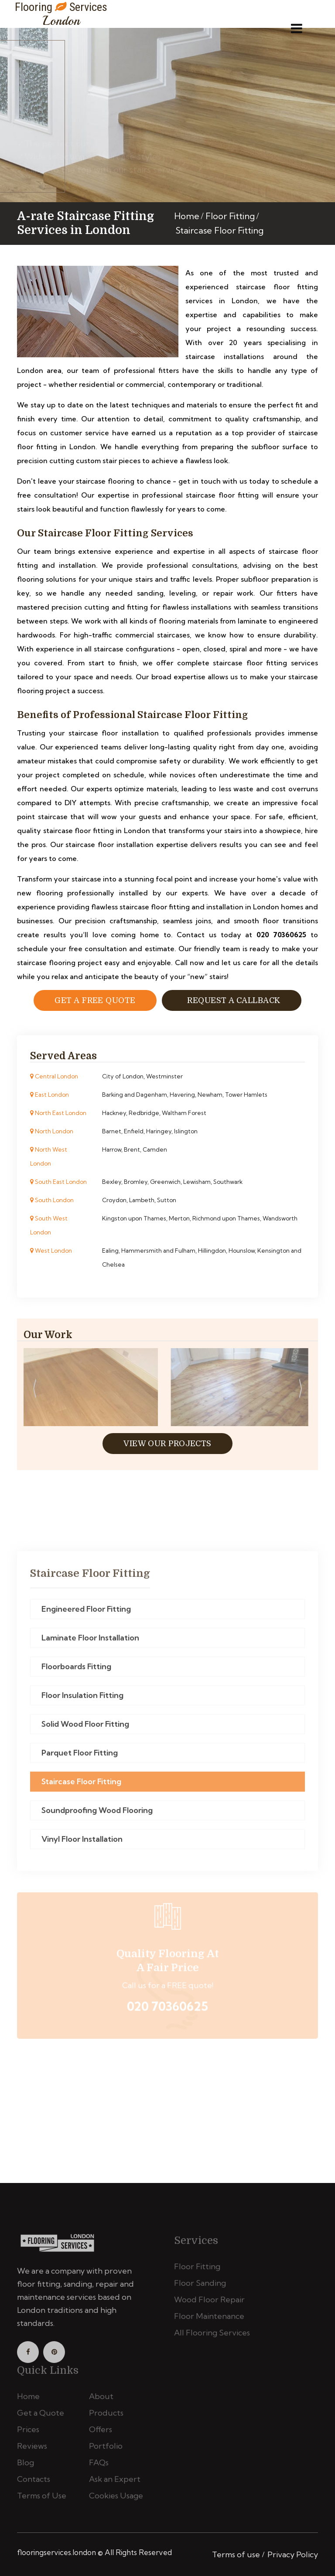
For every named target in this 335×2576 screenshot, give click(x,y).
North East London (58, 1112)
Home (186, 215)
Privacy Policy (292, 2554)
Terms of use (236, 2554)
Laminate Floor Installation (90, 1642)
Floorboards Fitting (76, 1671)
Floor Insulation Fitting (82, 1700)
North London (51, 1131)
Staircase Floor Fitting (81, 1786)
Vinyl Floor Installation (82, 1843)
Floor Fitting (230, 215)
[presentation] (34, 1389)
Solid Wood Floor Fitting (85, 1728)
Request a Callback (231, 1000)
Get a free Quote (95, 1000)
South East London (58, 1181)
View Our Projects (167, 1443)
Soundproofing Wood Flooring (97, 1815)
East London (49, 1094)
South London (52, 1199)
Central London (54, 1076)
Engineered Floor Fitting (86, 1613)
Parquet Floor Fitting (79, 1757)
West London (51, 1250)
